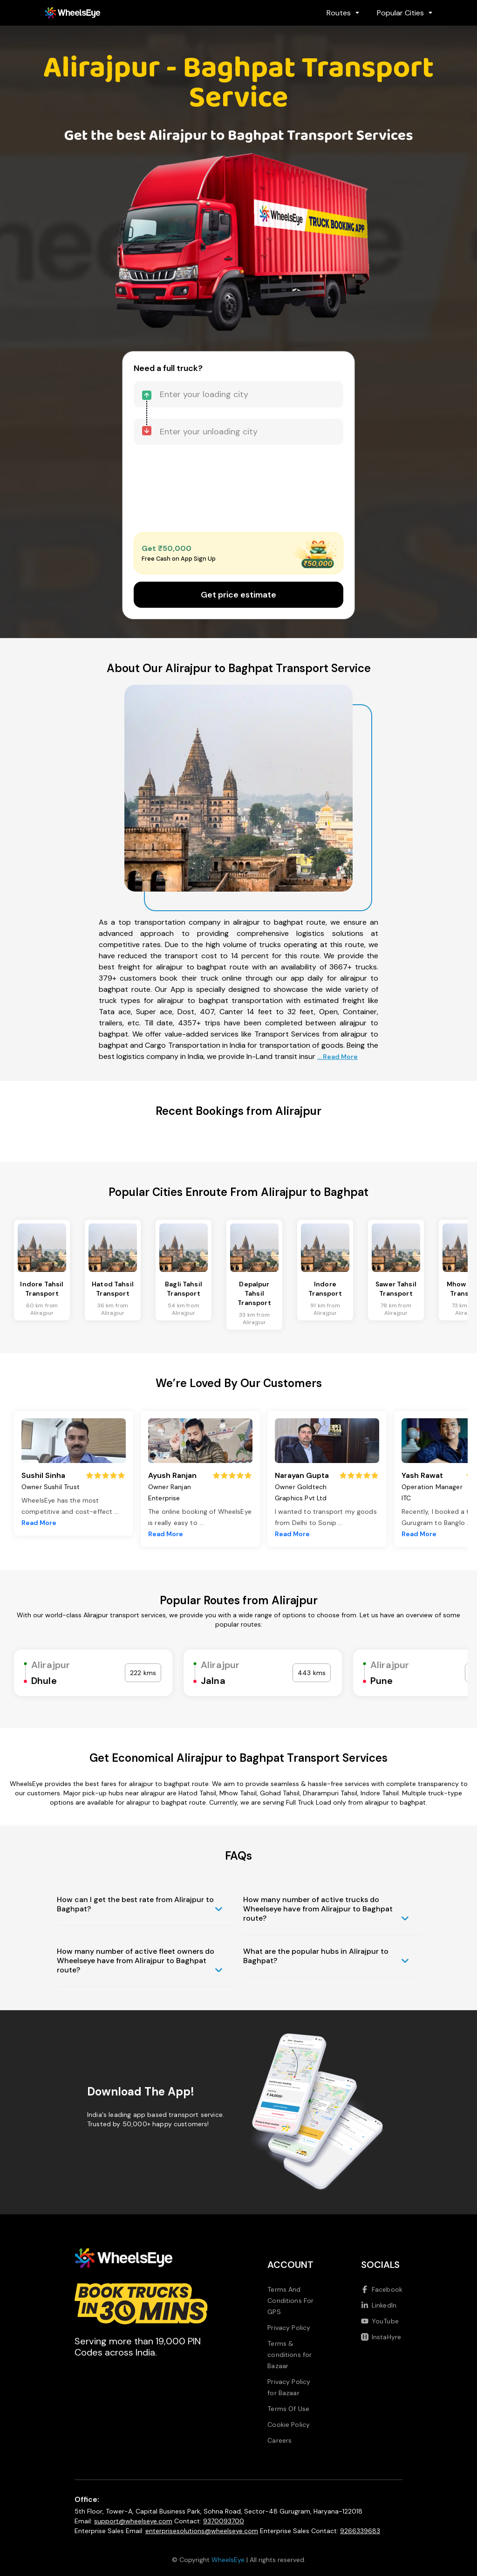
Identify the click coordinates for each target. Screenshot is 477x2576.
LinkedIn (378, 2305)
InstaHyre (381, 2337)
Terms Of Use (288, 2408)
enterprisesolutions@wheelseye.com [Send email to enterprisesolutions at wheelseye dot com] (201, 2531)
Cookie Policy (288, 2424)
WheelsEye (228, 2559)
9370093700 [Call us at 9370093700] (223, 2521)
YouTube (380, 2321)
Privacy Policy (288, 2327)
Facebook (381, 2289)
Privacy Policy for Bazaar (288, 2387)
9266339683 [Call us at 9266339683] (360, 2531)
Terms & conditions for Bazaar (289, 2354)
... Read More (337, 1056)
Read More (38, 1522)
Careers (279, 2440)
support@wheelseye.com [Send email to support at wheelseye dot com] (133, 2521)
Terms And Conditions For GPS (290, 2300)
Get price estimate (238, 594)
